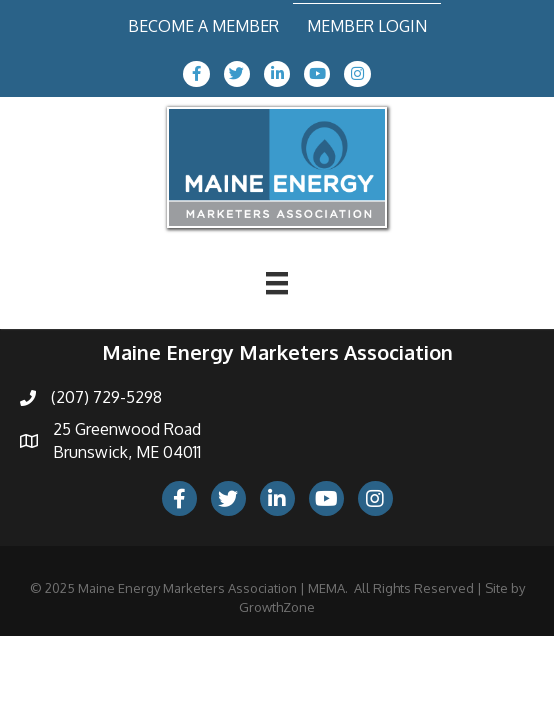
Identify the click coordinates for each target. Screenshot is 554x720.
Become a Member (203, 26)
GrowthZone (277, 607)
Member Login (367, 26)
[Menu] (277, 283)
